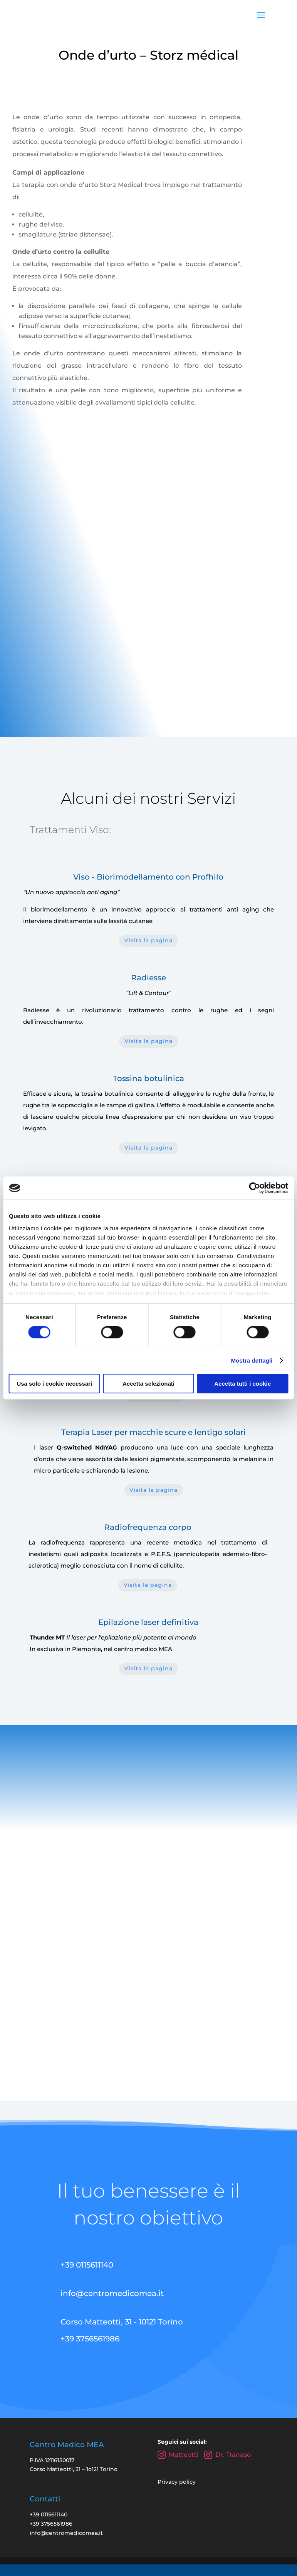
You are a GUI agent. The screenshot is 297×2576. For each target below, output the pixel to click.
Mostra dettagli (251, 1360)
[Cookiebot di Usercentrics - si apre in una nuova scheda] (254, 1188)
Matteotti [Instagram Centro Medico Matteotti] (178, 2474)
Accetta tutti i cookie (242, 1383)
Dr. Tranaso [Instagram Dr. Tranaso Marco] (227, 2474)
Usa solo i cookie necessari (54, 1383)
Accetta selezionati (148, 1383)
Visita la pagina (148, 930)
